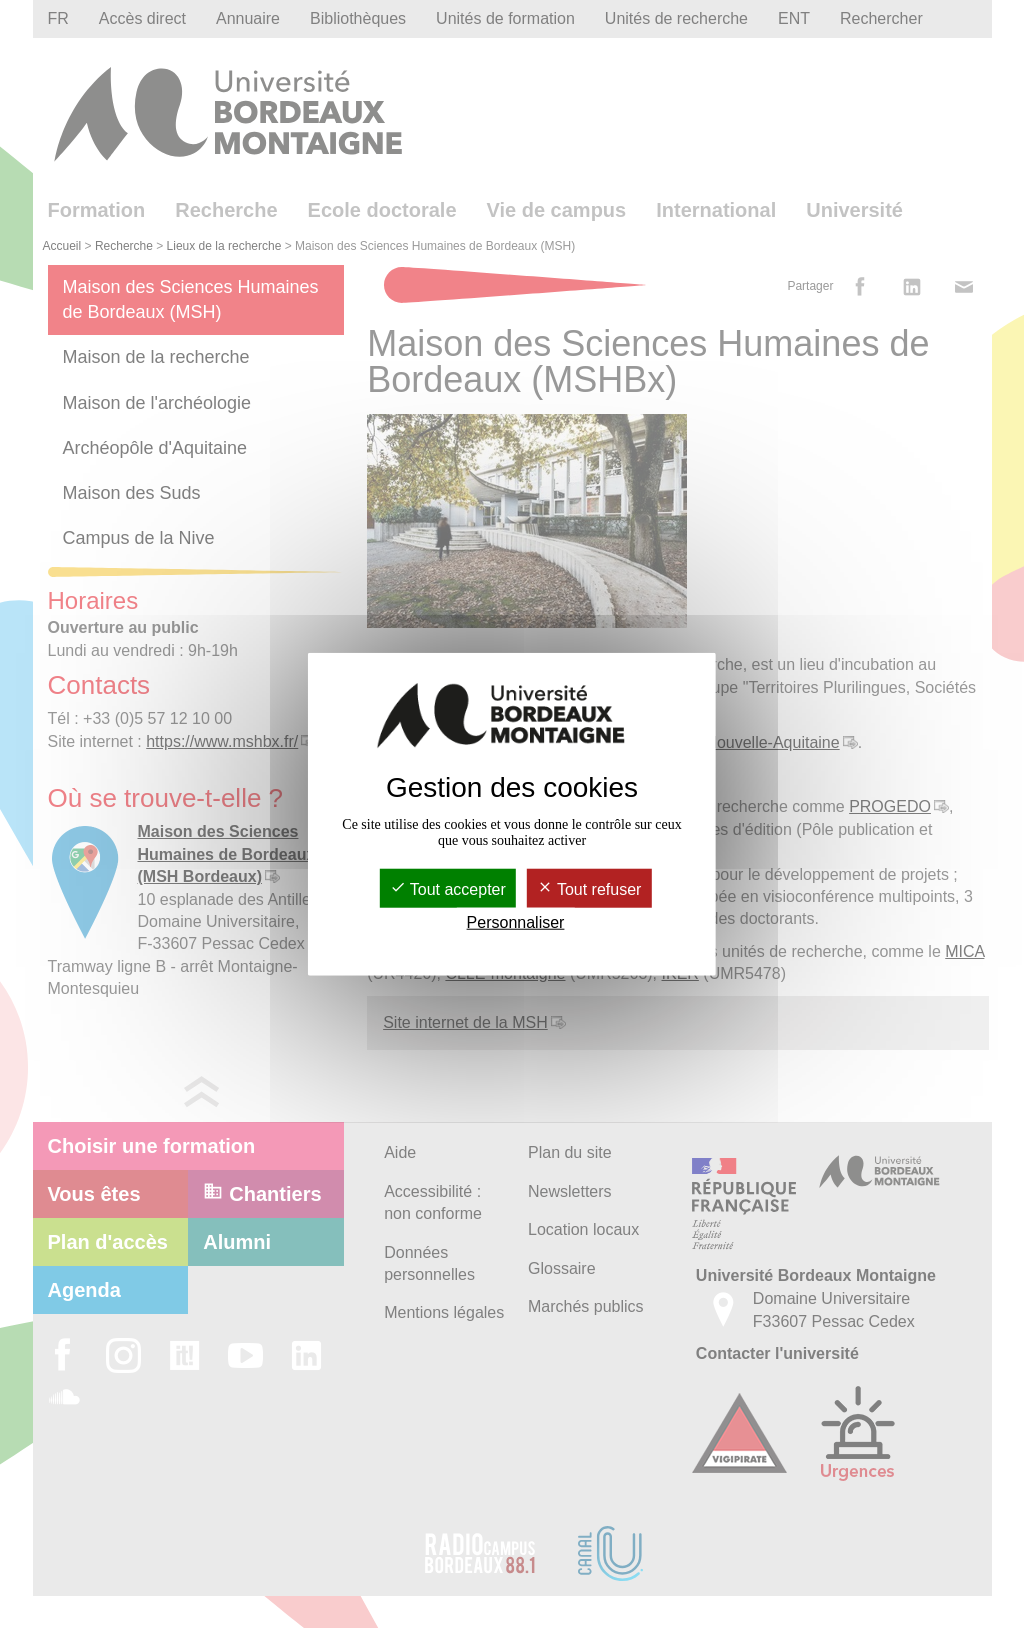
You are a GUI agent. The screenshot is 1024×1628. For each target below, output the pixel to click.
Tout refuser (589, 889)
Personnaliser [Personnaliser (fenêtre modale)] (516, 922)
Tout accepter (448, 889)
